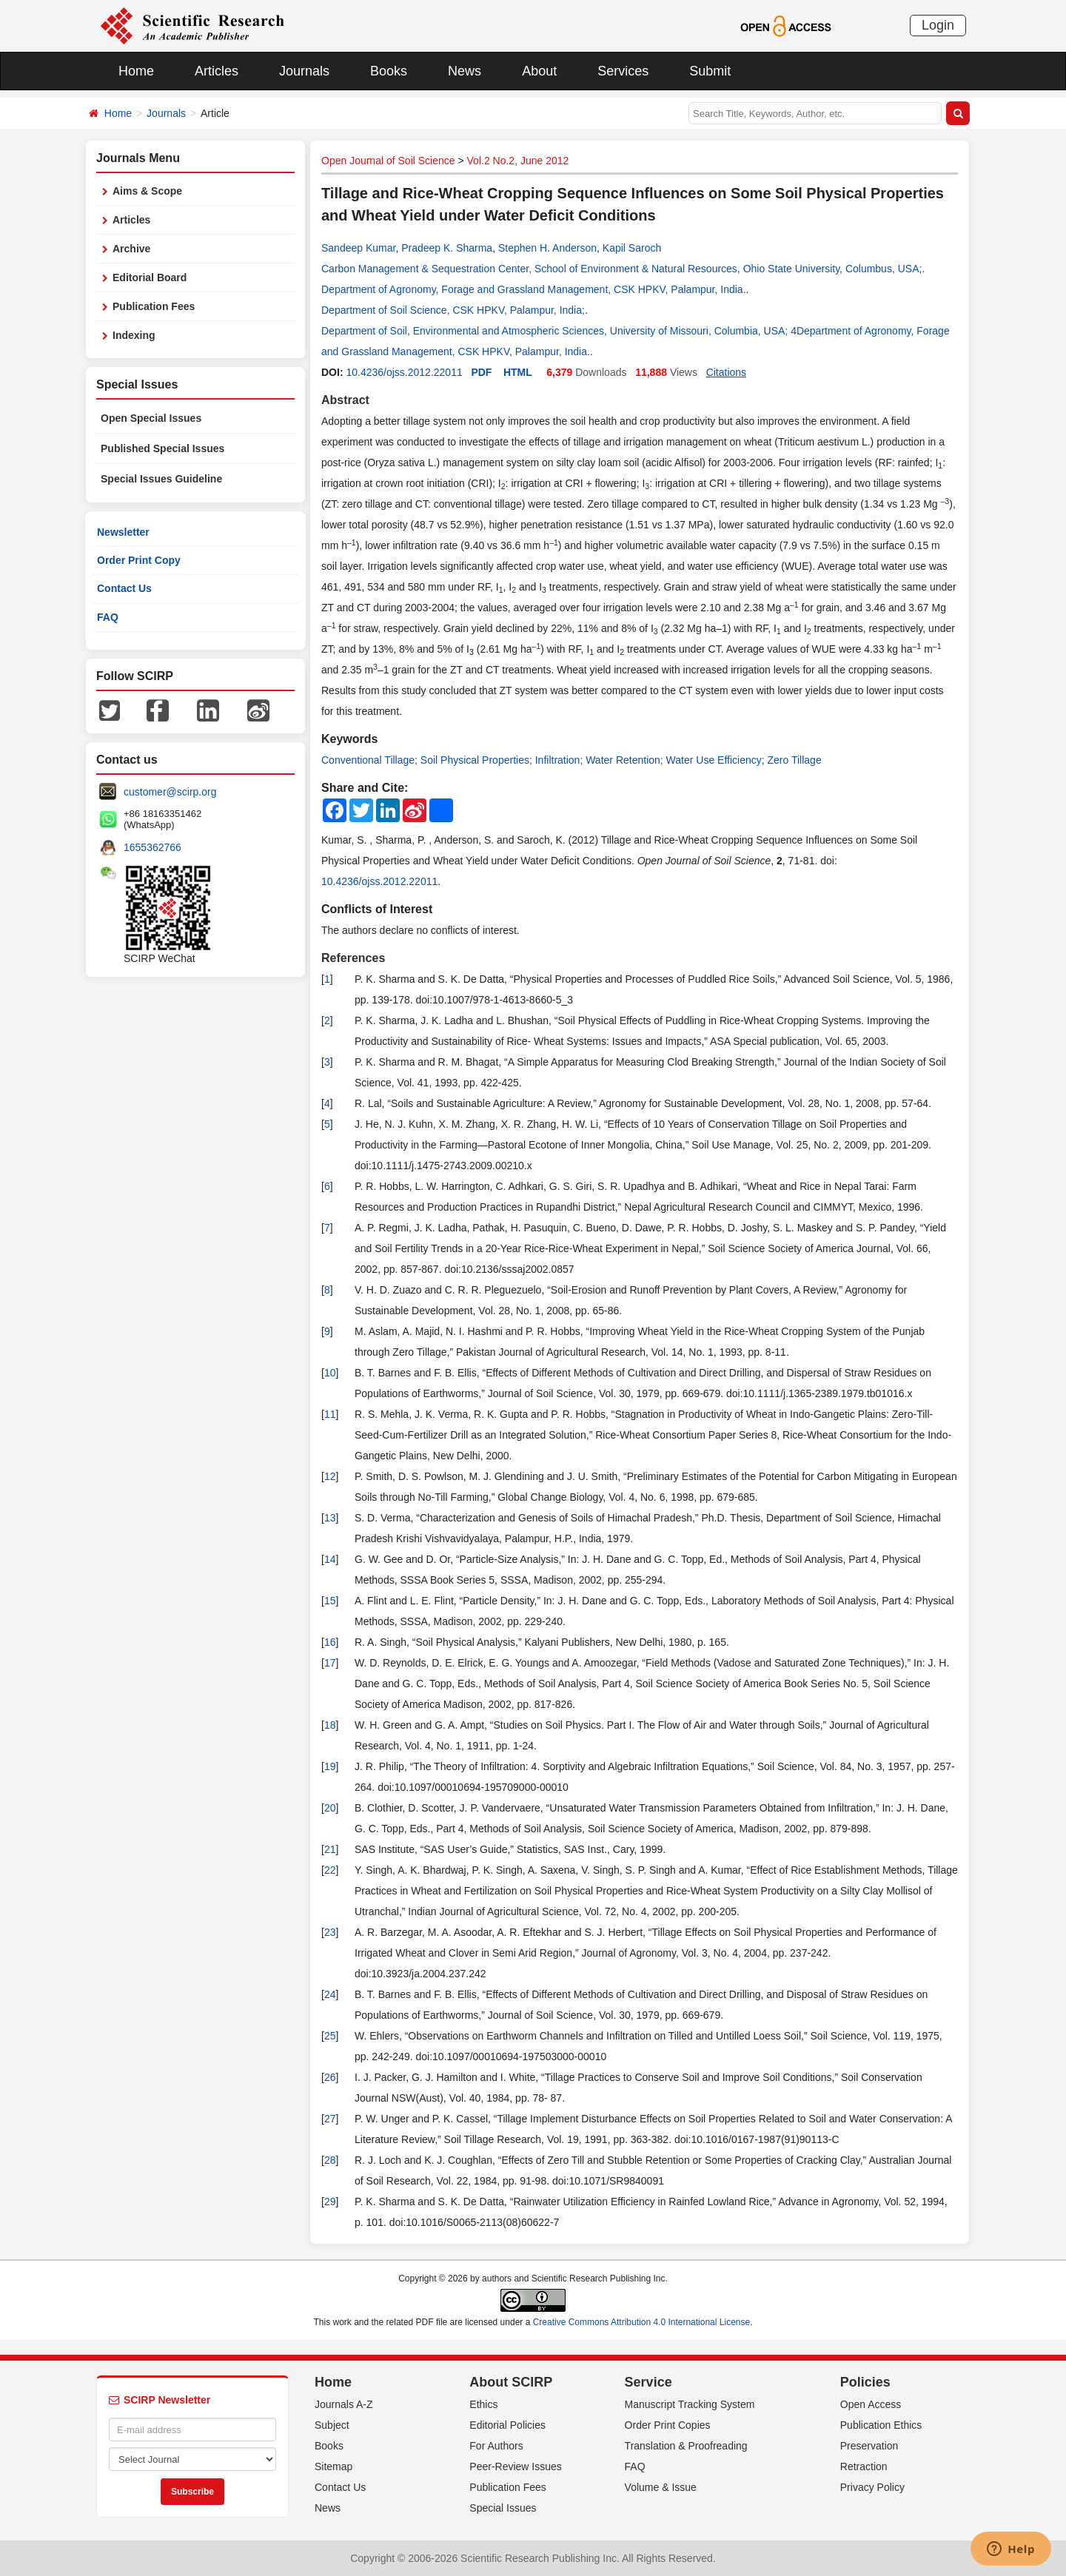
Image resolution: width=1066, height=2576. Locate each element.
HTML (517, 372)
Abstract (345, 400)
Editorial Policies (507, 2425)
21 (330, 1849)
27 (330, 2119)
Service (648, 2382)
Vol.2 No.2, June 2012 (518, 161)
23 (330, 1932)
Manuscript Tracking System (690, 2404)
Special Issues (502, 2508)
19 (330, 1766)
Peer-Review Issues (515, 2466)
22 (330, 1870)
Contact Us (124, 588)
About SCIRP (510, 2382)
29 (330, 2201)
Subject (332, 2425)
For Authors (496, 2446)
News (464, 71)
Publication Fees (154, 306)
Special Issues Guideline (161, 479)
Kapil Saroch (632, 248)
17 (330, 1663)
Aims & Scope (147, 191)
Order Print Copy (139, 560)
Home (136, 71)
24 (330, 1994)
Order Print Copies (668, 2425)
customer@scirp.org (170, 792)
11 (330, 1414)
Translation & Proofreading (686, 2446)
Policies (865, 2382)
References (353, 958)
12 (330, 1476)
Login (938, 25)
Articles (216, 71)
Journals (304, 71)
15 (330, 1601)
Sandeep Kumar (358, 248)
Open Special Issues (151, 418)
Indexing (134, 335)
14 (330, 1559)
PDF (481, 372)
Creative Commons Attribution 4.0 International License (642, 2322)
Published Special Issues (162, 448)
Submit (710, 71)
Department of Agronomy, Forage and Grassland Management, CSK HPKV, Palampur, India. (533, 289)
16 (330, 1642)
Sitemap (333, 2466)
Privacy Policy (872, 2487)
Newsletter (123, 532)
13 (330, 1518)
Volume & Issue (661, 2487)
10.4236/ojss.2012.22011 (404, 372)
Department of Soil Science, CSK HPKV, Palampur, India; (453, 310)
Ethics (483, 2404)
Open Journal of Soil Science (388, 161)
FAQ (107, 617)
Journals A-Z (344, 2404)
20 (330, 1808)
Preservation (869, 2446)
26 (330, 2077)
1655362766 (152, 847)
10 (330, 1373)
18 (330, 1725)
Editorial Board (150, 277)
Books (388, 71)
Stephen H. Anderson (547, 248)
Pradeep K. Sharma (446, 248)
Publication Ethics (881, 2425)
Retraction (864, 2466)
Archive (131, 249)
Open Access (871, 2404)
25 (330, 2036)
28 (330, 2160)
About (539, 71)
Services (622, 71)
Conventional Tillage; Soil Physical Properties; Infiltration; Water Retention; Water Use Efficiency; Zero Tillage (571, 760)
